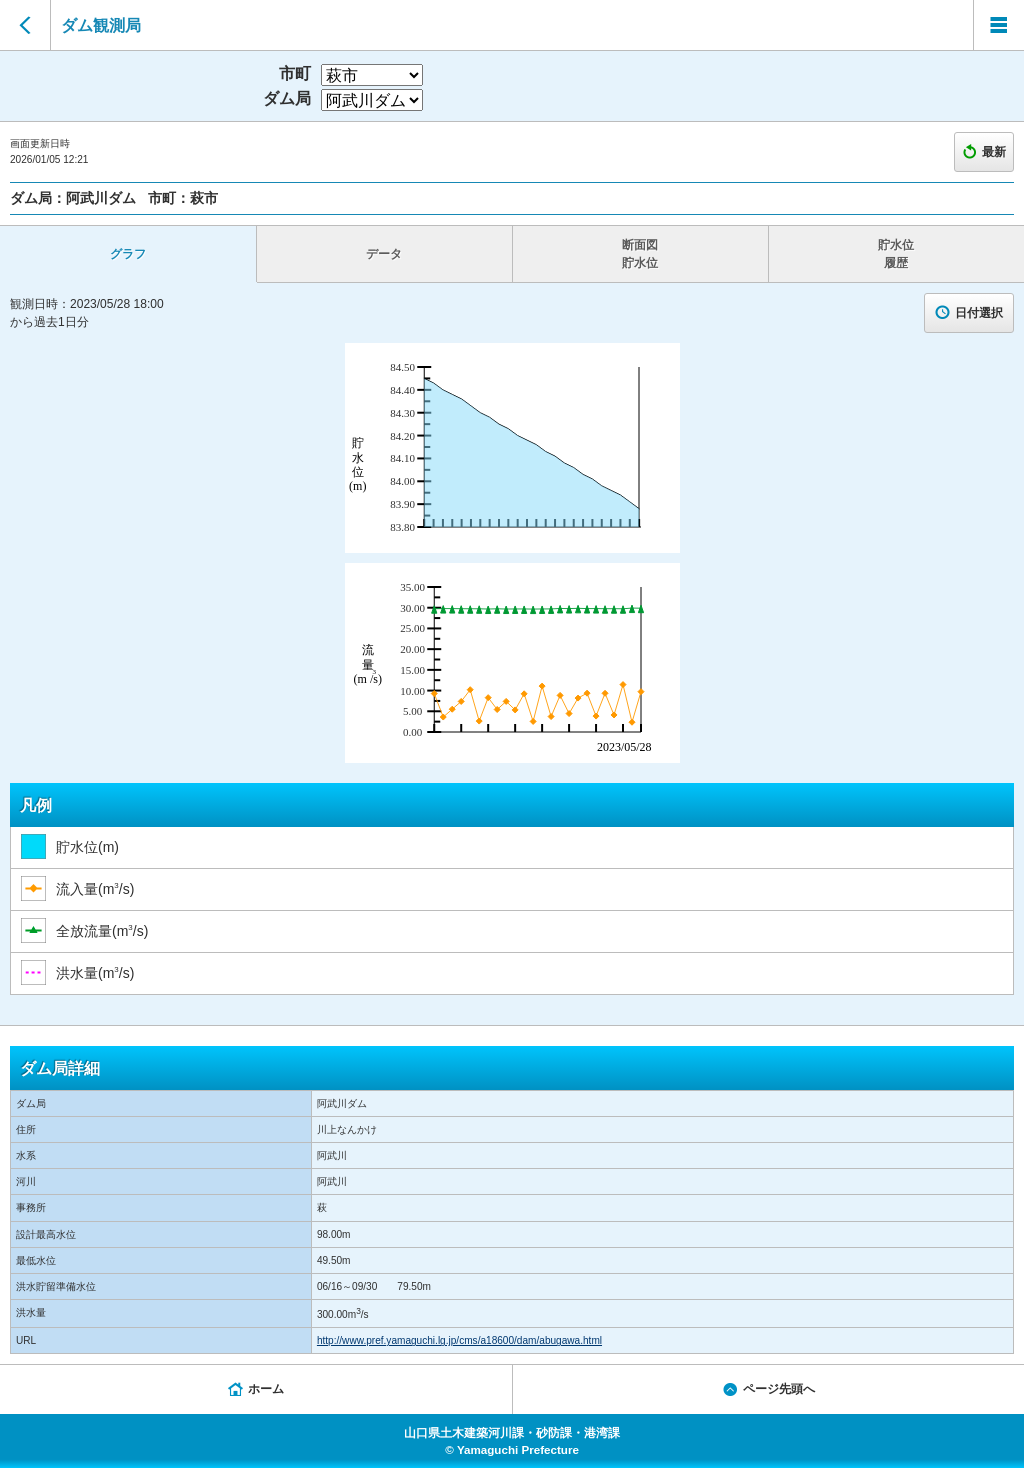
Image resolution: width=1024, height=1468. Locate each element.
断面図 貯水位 (640, 254)
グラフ (128, 254)
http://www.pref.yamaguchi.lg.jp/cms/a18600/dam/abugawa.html (459, 1340)
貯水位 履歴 (896, 254)
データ (384, 254)
